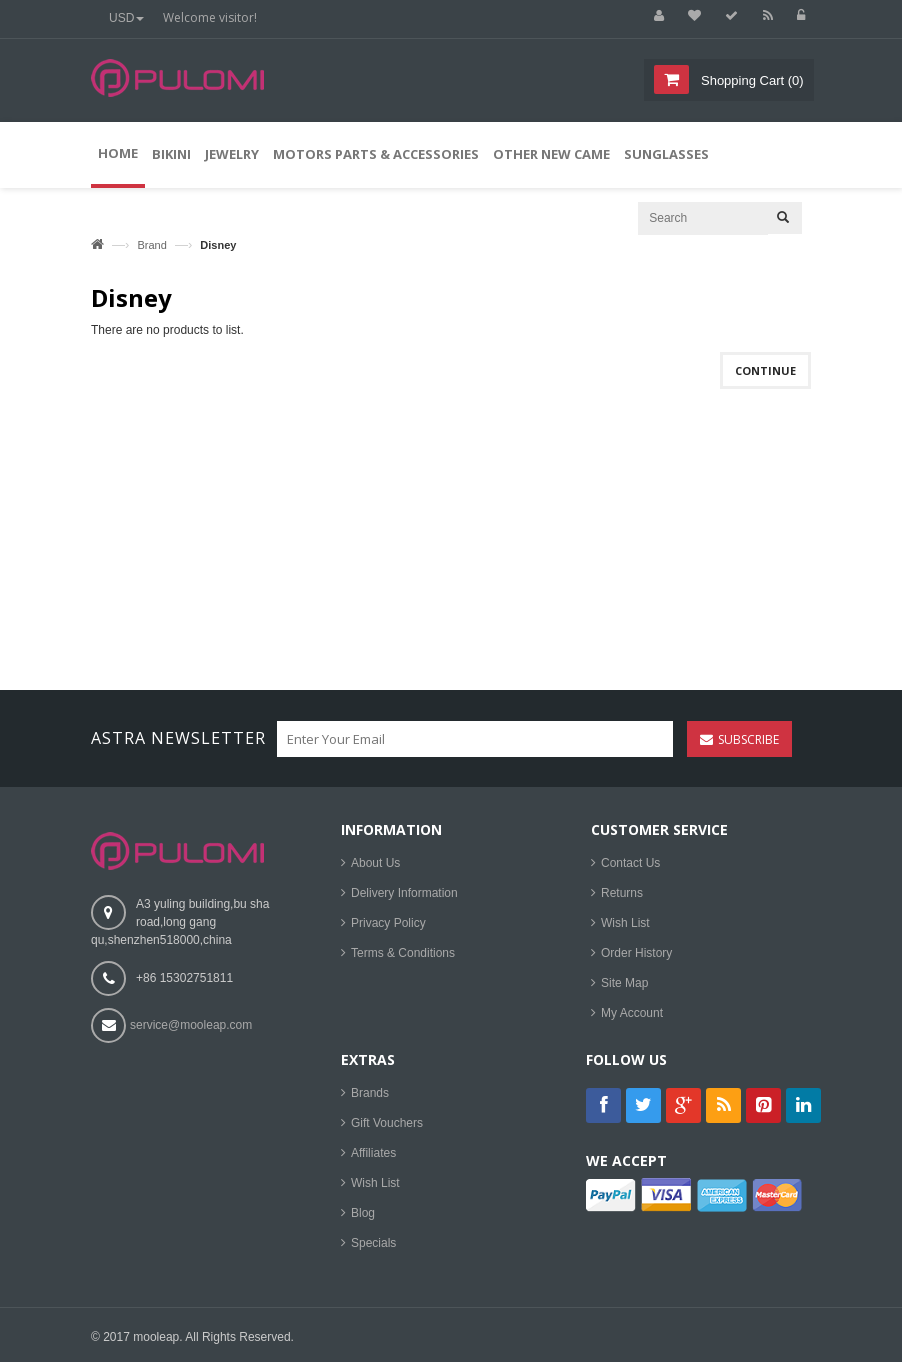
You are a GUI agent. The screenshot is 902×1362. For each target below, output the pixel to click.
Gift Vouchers (387, 1123)
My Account (632, 1013)
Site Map (624, 983)
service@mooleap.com (191, 1025)
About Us (375, 863)
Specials (373, 1243)
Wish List (625, 923)
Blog (363, 1213)
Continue (765, 370)
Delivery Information (404, 893)
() (750, 80)
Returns (622, 893)
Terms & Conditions (403, 953)
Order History (636, 953)
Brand (151, 245)
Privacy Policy (388, 923)
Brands (370, 1093)
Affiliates (373, 1153)
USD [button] (126, 18)
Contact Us (630, 863)
